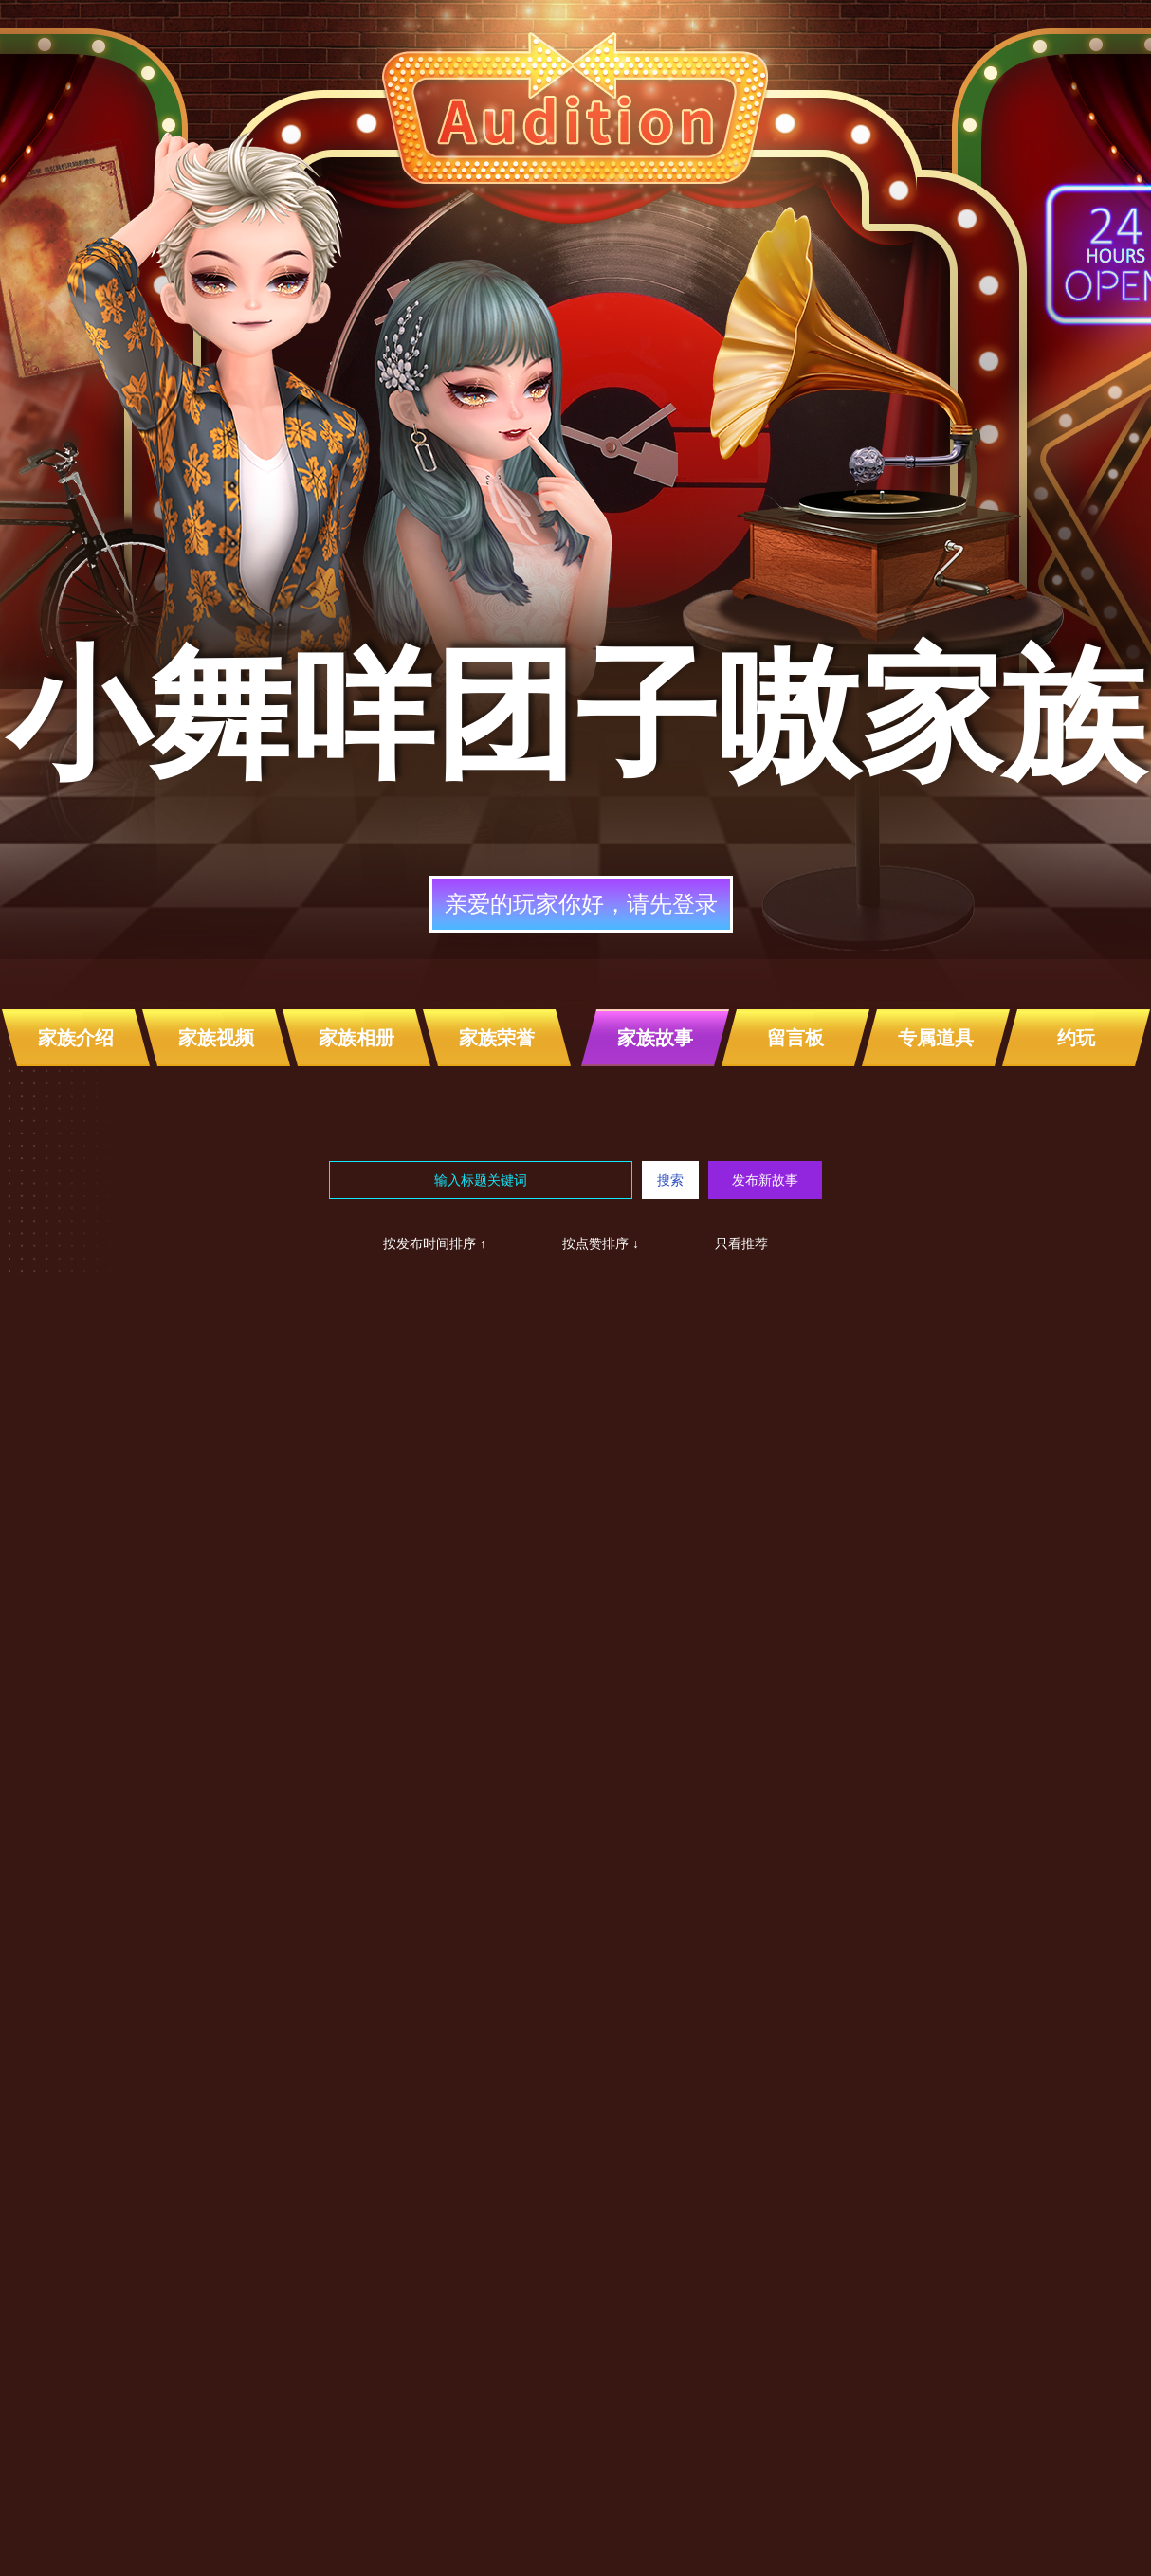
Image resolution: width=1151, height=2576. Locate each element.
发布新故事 (765, 1180)
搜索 (670, 1180)
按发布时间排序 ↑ (434, 1243)
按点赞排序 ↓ (600, 1243)
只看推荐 (741, 1243)
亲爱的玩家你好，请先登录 (581, 903)
